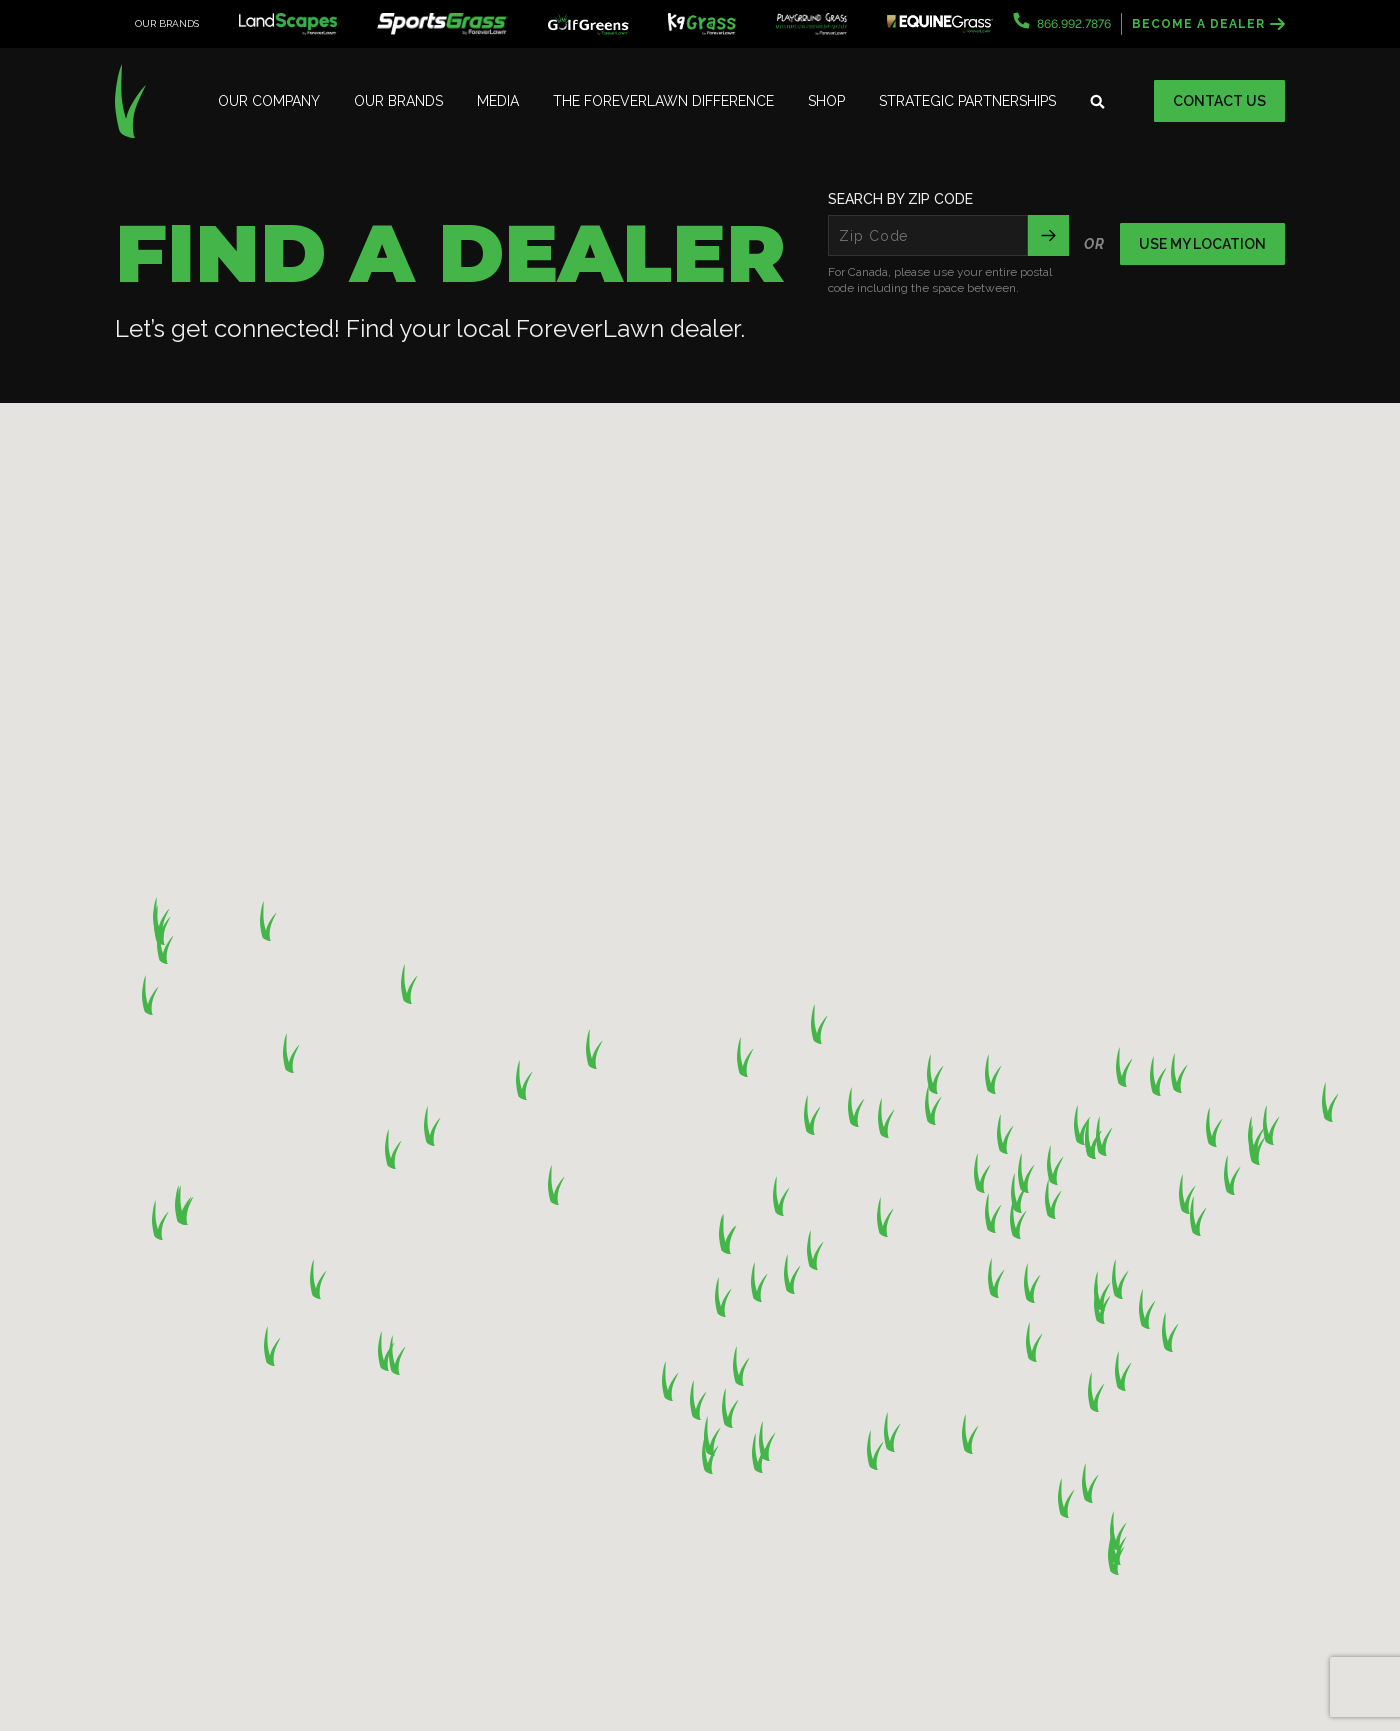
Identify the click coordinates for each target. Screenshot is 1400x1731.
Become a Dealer (1208, 24)
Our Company (269, 101)
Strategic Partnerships (967, 101)
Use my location (1202, 244)
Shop (826, 101)
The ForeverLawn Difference (663, 101)
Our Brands (398, 101)
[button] (1271, 1125)
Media (498, 101)
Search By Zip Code (900, 199)
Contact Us (1219, 101)
